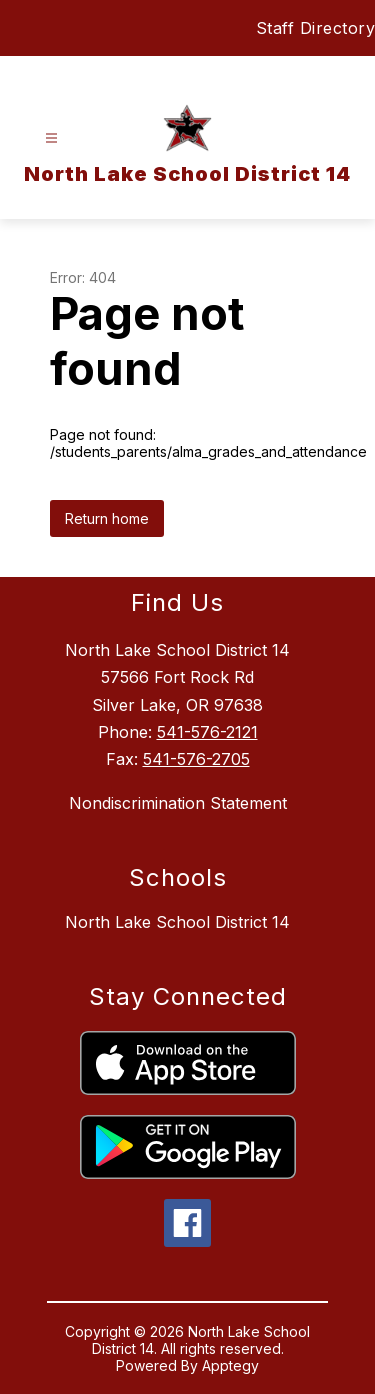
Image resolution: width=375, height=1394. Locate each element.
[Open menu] (51, 138)
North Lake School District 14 (177, 922)
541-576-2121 (207, 732)
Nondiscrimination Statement (178, 803)
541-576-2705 (196, 759)
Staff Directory (316, 28)
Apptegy (230, 1365)
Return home (107, 518)
